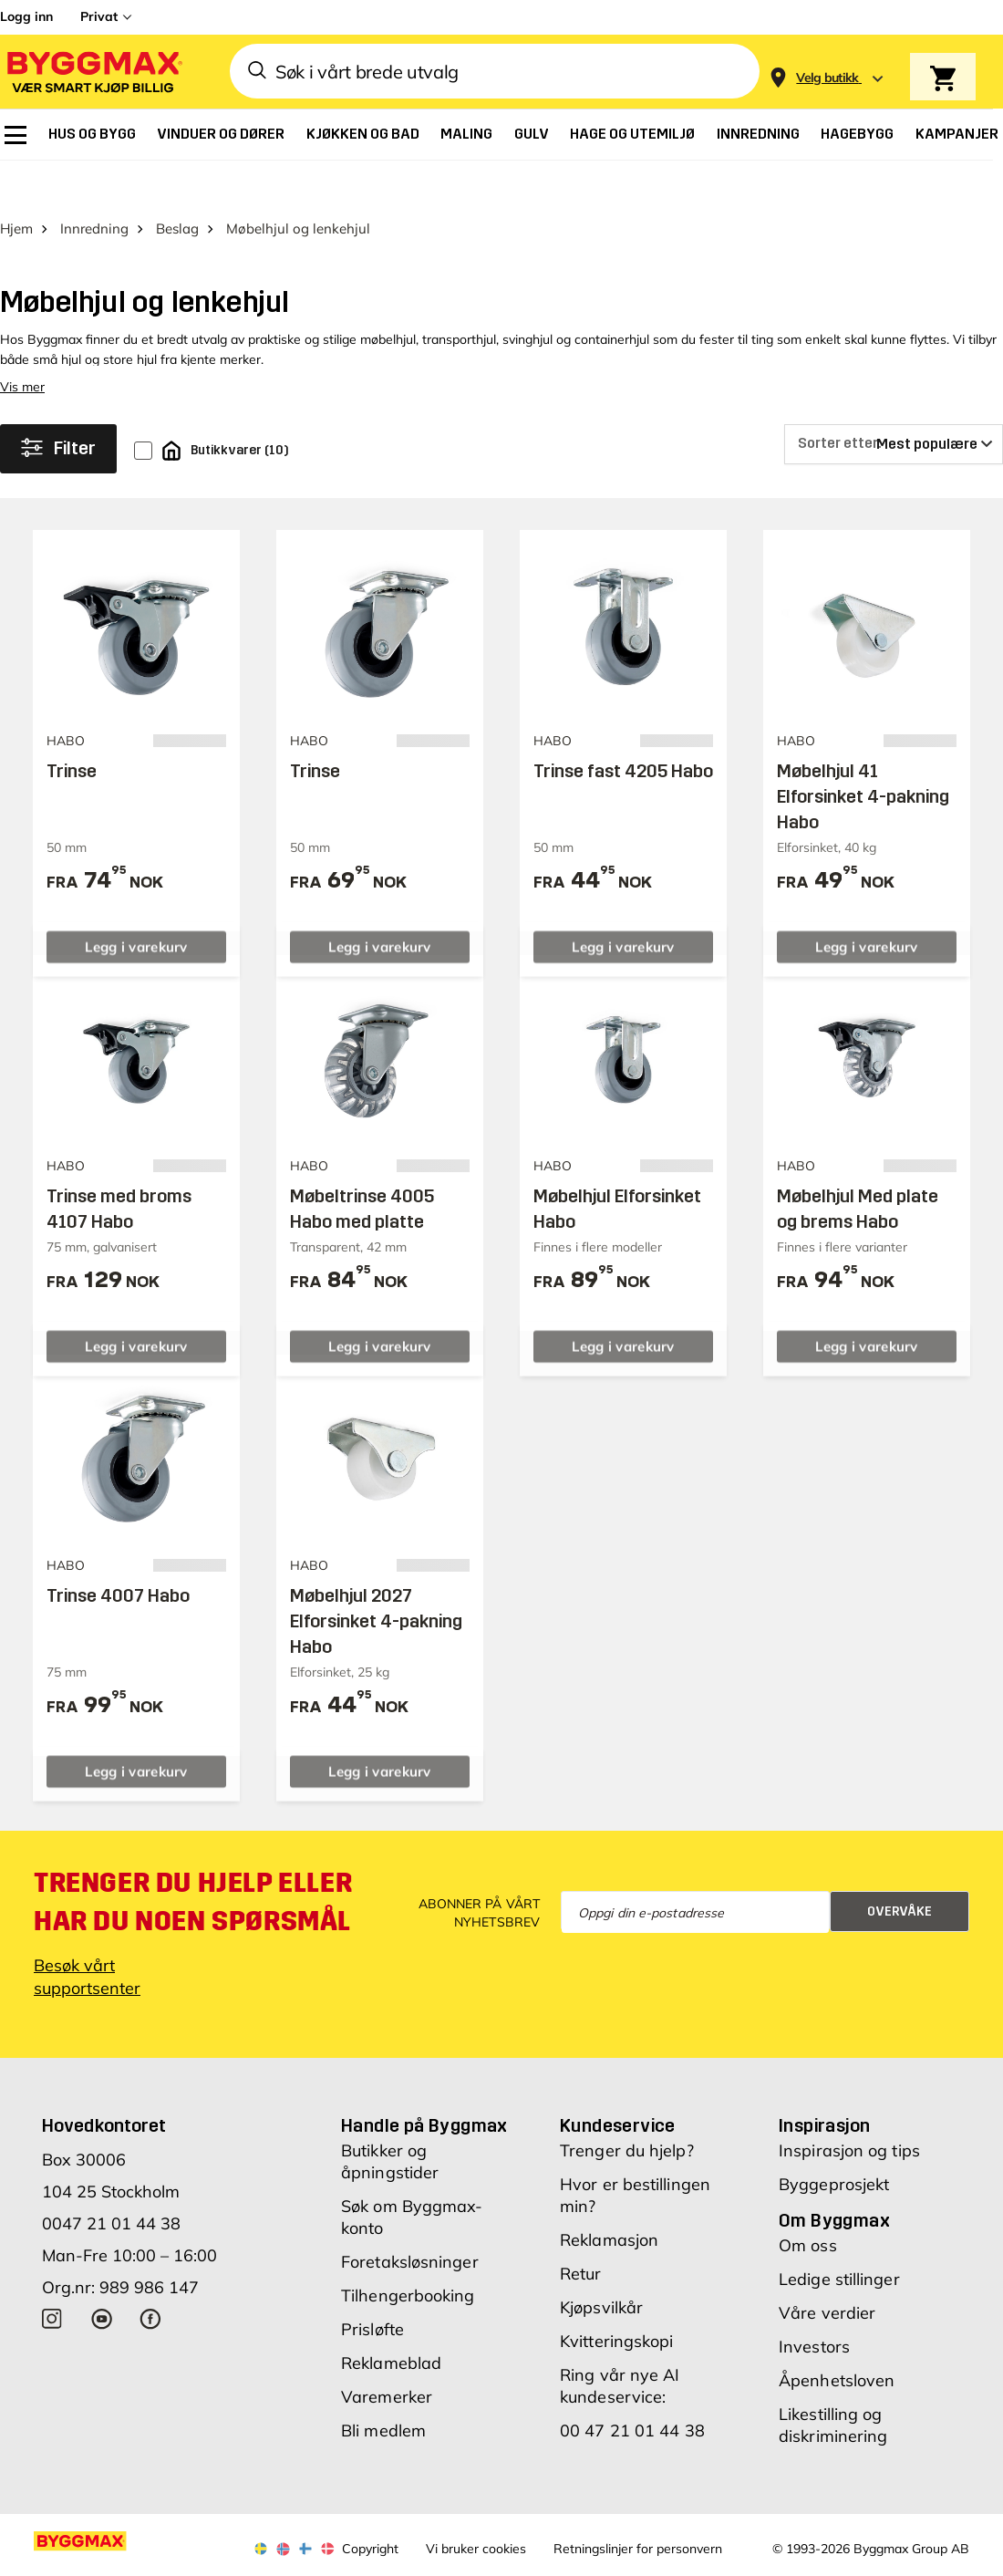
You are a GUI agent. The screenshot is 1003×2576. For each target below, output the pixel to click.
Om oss (808, 2202)
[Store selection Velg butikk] (827, 78)
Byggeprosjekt (834, 2141)
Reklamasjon (609, 2196)
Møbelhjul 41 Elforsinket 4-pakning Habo (863, 752)
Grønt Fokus (272, 2560)
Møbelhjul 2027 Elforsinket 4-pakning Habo (376, 1578)
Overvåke (899, 1868)
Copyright (370, 2506)
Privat (99, 16)
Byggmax (203, 2560)
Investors (814, 2303)
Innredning (94, 184)
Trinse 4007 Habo (118, 1552)
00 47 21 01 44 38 (632, 2387)
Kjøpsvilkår (601, 2264)
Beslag (177, 184)
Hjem (16, 184)
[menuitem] (15, 135)
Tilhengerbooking (408, 2252)
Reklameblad (391, 2320)
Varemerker (386, 2353)
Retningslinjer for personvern (637, 2506)
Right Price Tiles (359, 2560)
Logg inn (26, 16)
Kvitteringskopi (617, 2298)
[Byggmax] (93, 71)
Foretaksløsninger (410, 2218)
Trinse (72, 727)
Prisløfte (372, 2286)
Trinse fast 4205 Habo (623, 727)
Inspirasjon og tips (849, 2107)
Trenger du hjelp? (627, 2107)
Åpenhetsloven (836, 2337)
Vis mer (22, 343)
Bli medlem (383, 2387)
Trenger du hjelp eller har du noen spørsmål (193, 1859)
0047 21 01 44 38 (111, 2180)
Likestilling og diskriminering (833, 2382)
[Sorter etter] (893, 400)
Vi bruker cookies (476, 2506)
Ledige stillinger (839, 2236)
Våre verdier (827, 2269)
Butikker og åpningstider (390, 2118)
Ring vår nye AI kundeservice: (620, 2343)
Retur (581, 2230)
